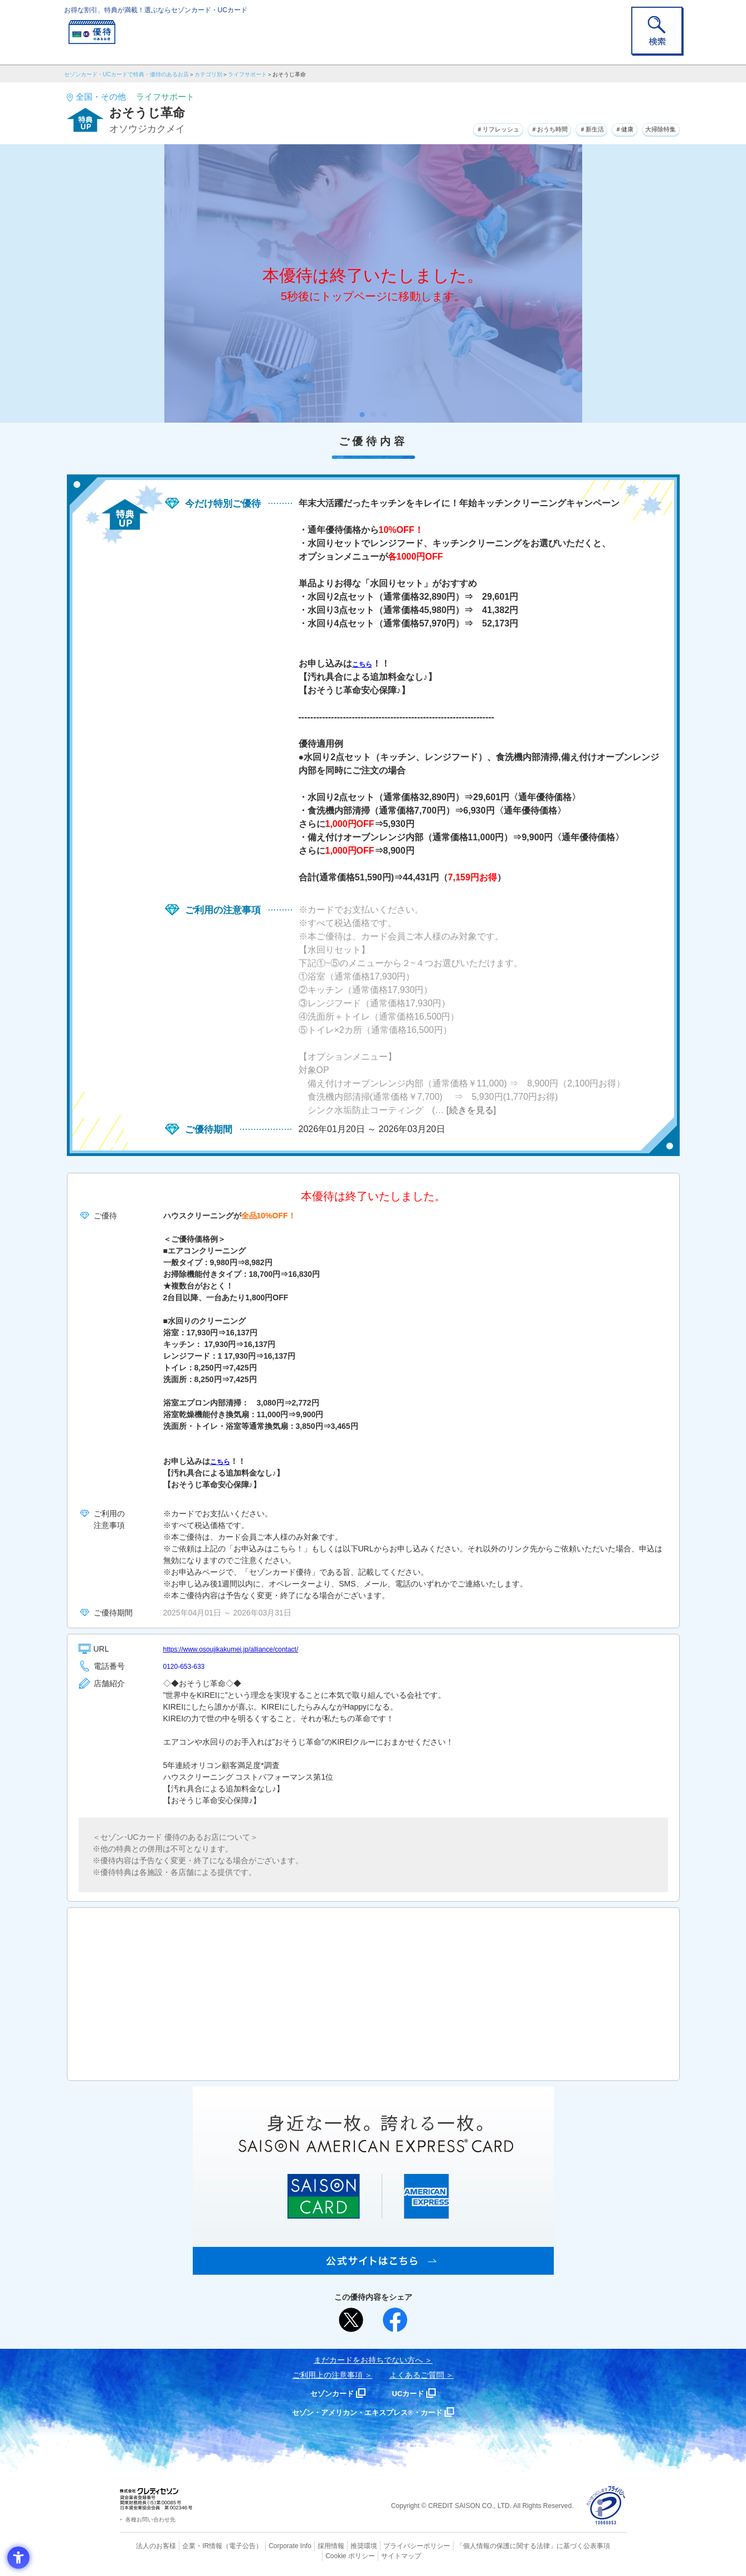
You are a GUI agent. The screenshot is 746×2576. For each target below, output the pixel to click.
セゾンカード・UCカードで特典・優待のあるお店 (126, 74)
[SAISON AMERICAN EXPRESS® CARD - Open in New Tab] (373, 2268)
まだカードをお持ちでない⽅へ (368, 2359)
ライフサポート (247, 74)
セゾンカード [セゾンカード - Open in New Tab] (328, 2393)
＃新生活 (567, 127)
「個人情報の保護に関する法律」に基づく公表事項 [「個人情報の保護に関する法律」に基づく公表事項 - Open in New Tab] (495, 2545)
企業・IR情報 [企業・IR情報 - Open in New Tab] (190, 2545)
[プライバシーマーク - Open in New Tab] (606, 2505)
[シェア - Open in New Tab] (395, 2320)
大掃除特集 (655, 127)
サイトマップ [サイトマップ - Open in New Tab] (373, 2554)
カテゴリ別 (208, 74)
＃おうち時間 (514, 127)
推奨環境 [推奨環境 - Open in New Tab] (339, 2545)
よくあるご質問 (416, 2375)
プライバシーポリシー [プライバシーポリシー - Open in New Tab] (388, 2545)
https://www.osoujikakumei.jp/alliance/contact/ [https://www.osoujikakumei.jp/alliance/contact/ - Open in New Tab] (242, 1648)
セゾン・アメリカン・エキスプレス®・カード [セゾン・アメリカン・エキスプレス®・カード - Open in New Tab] (367, 2412)
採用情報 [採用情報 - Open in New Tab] (308, 2545)
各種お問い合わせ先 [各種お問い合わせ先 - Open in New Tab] (150, 2519)
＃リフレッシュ (449, 127)
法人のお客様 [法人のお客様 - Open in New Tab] (147, 2545)
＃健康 (609, 127)
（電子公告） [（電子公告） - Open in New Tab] (226, 2545)
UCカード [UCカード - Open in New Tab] (413, 2393)
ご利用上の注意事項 (327, 2375)
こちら (365, 663)
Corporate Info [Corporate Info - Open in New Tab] (270, 2545)
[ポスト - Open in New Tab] (351, 2320)
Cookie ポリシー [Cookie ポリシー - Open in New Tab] (594, 2545)
